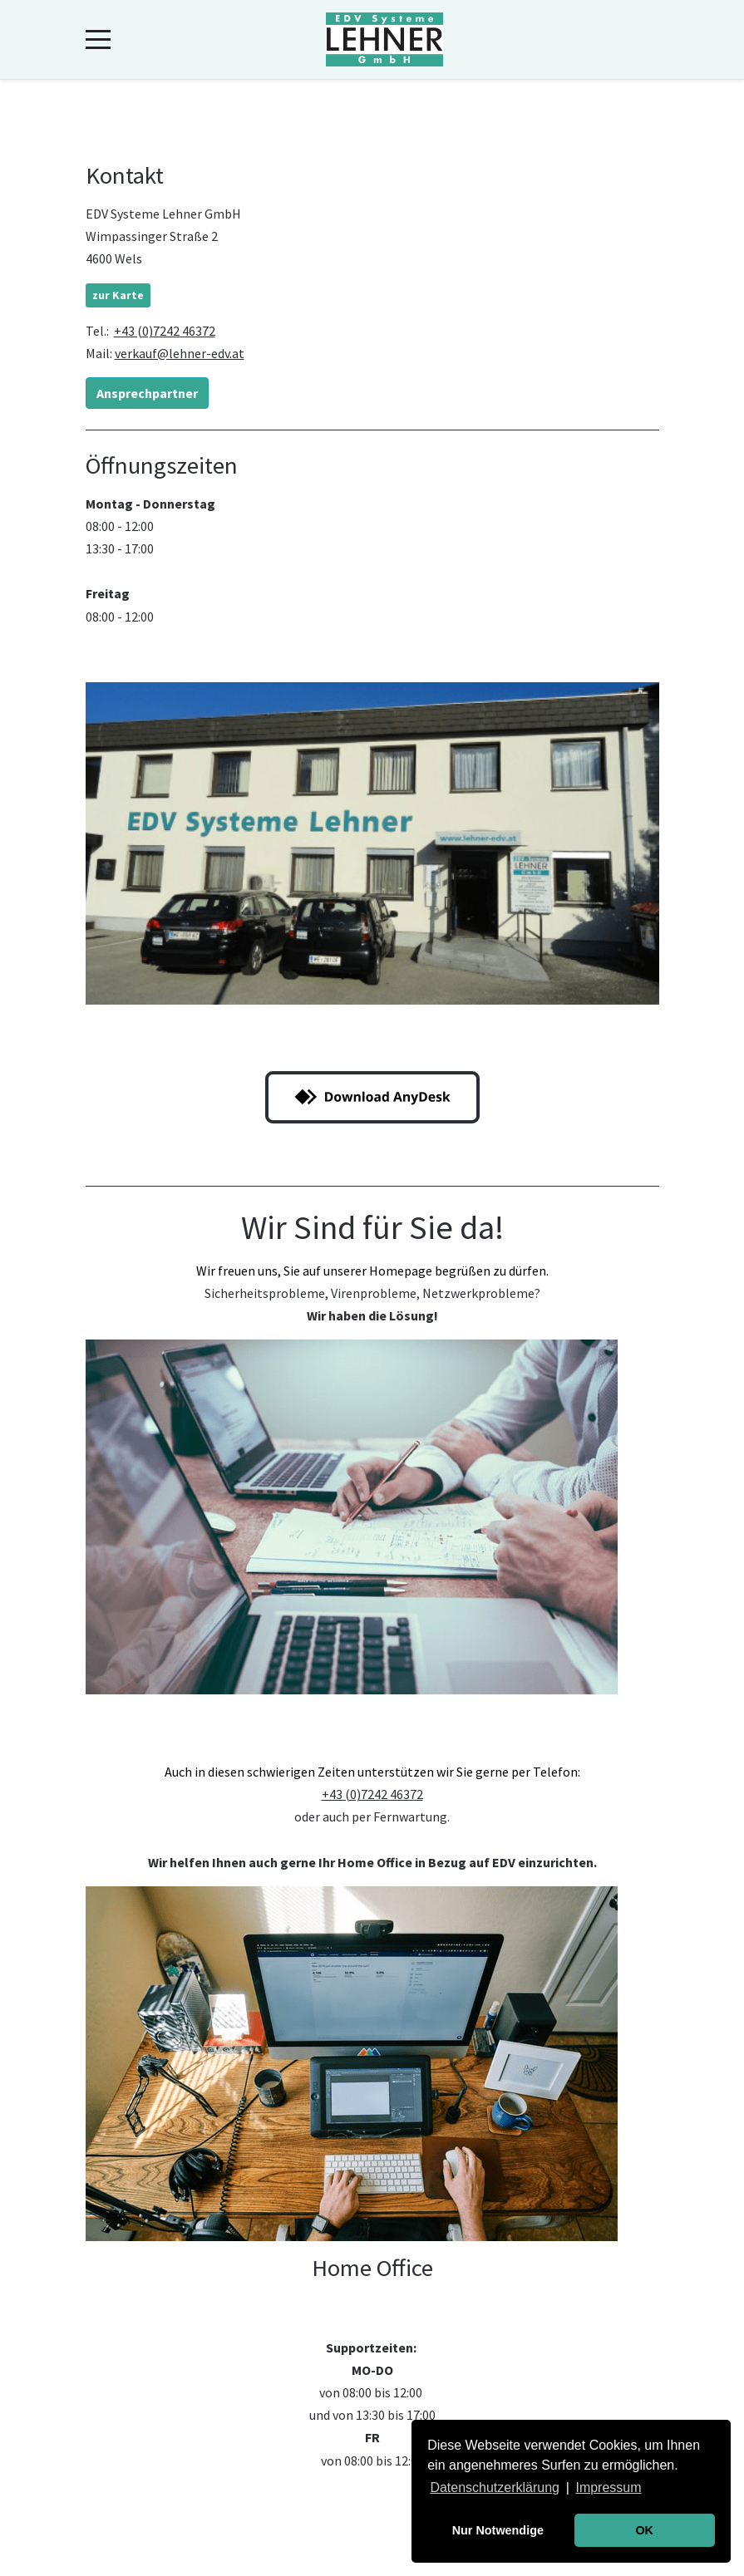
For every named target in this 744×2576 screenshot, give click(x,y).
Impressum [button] (608, 2487)
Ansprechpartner (147, 393)
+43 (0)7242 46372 (164, 330)
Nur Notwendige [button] (498, 2530)
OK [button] (644, 2530)
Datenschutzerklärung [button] (494, 2487)
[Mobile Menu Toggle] (98, 39)
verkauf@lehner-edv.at (179, 353)
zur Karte (118, 295)
